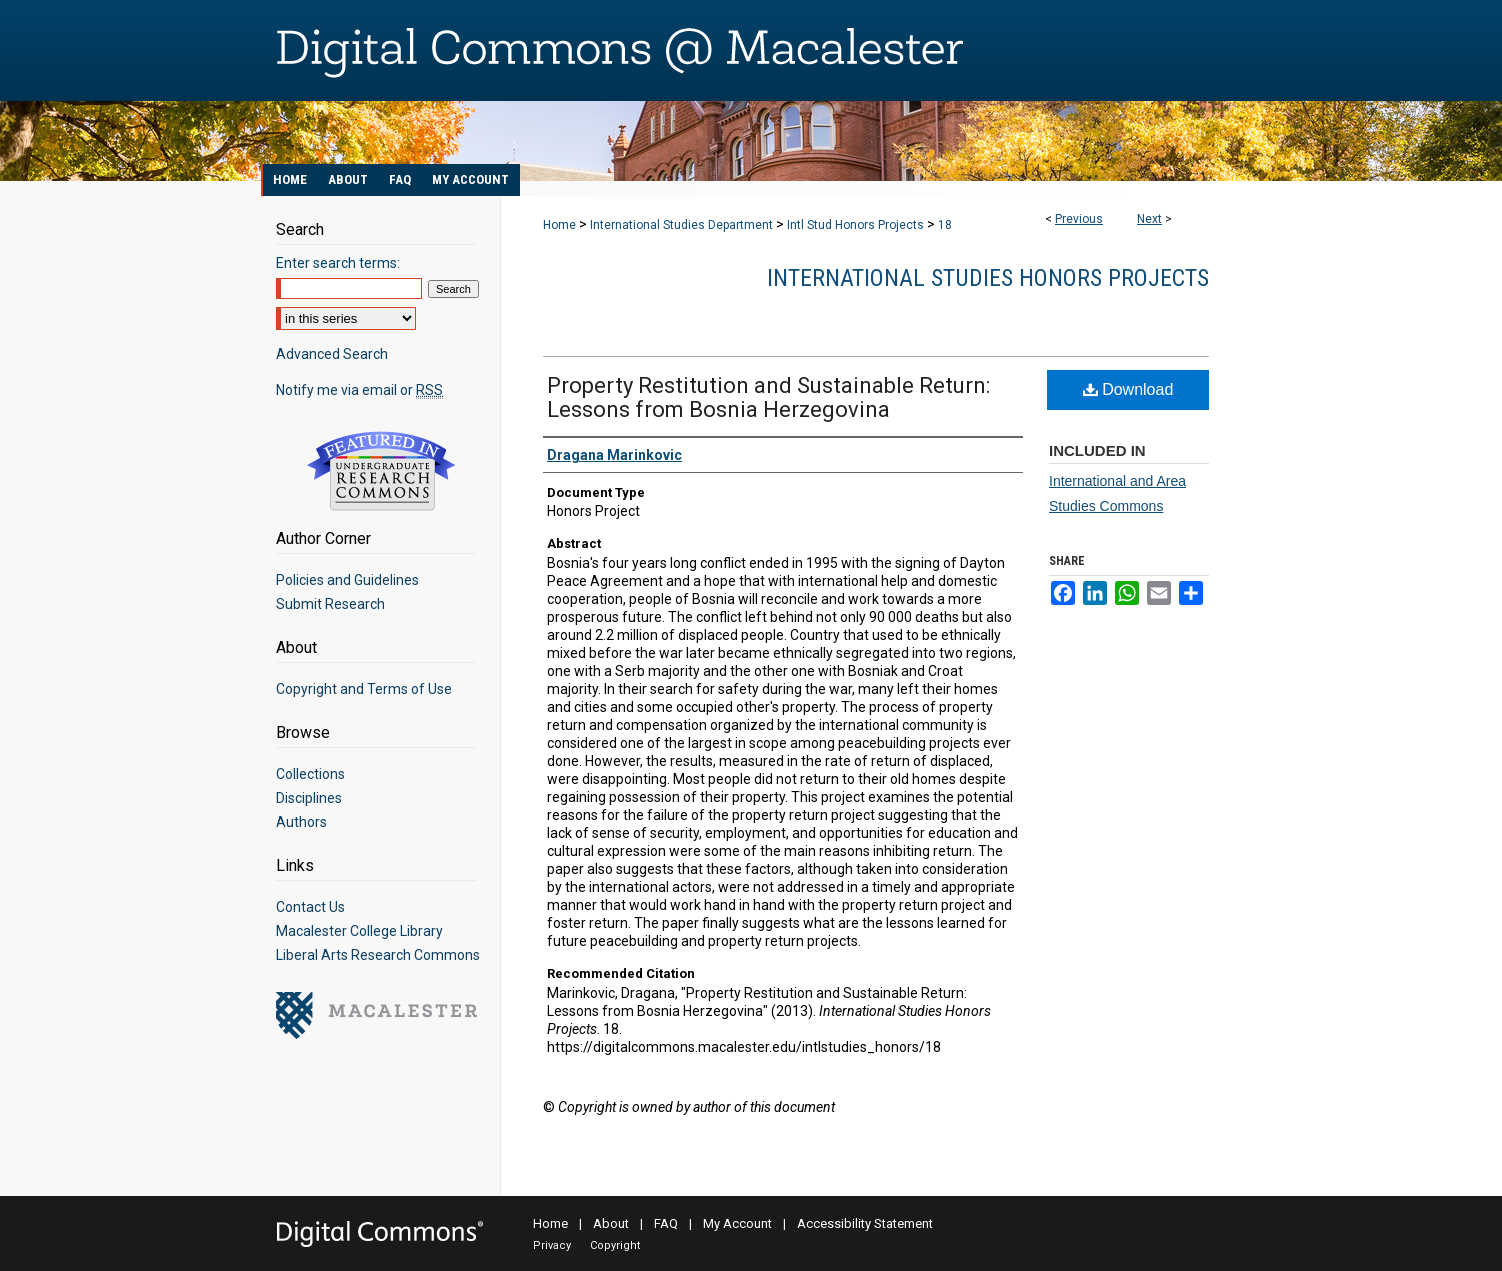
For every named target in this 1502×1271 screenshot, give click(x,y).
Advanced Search (332, 354)
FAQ (666, 1223)
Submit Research (330, 604)
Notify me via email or (359, 390)
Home (559, 225)
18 (945, 225)
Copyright (615, 1245)
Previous (1079, 219)
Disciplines (309, 798)
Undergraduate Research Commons (381, 471)
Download (1128, 389)
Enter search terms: (338, 263)
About (611, 1223)
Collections (310, 774)
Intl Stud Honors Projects (855, 225)
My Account (737, 1223)
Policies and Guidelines (347, 580)
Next (1149, 219)
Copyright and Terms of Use (364, 689)
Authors (301, 822)
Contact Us (310, 907)
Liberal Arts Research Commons (378, 955)
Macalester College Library (359, 931)
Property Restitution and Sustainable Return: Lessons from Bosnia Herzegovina (768, 397)
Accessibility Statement (865, 1223)
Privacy (552, 1245)
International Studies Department (681, 225)
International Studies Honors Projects (988, 278)
